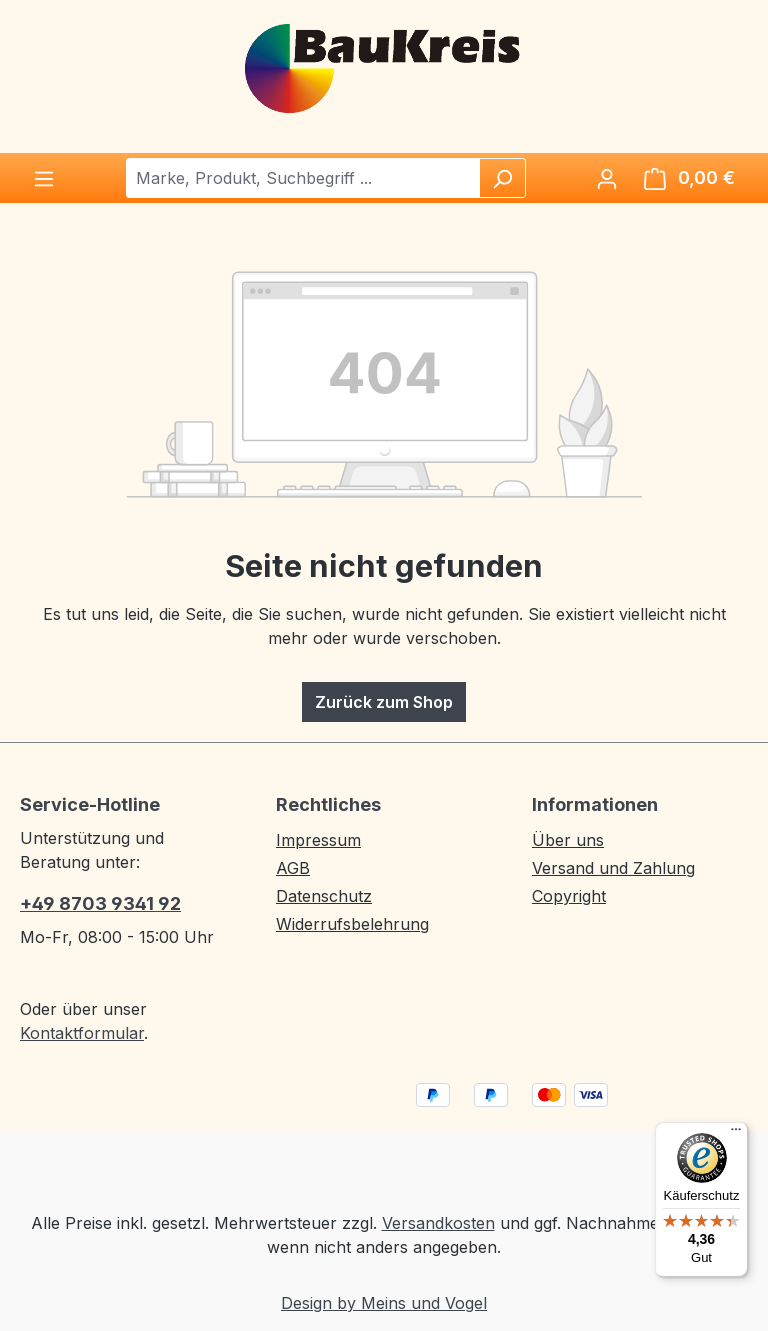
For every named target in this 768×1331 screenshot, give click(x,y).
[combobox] (303, 178)
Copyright (569, 896)
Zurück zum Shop (384, 702)
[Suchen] (502, 178)
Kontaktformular (82, 1033)
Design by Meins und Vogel (384, 1303)
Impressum (318, 840)
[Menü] (44, 178)
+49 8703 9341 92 (100, 903)
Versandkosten (438, 1223)
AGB (293, 868)
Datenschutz (324, 896)
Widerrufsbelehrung (352, 924)
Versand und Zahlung (613, 868)
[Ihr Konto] (607, 178)
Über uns (568, 840)
